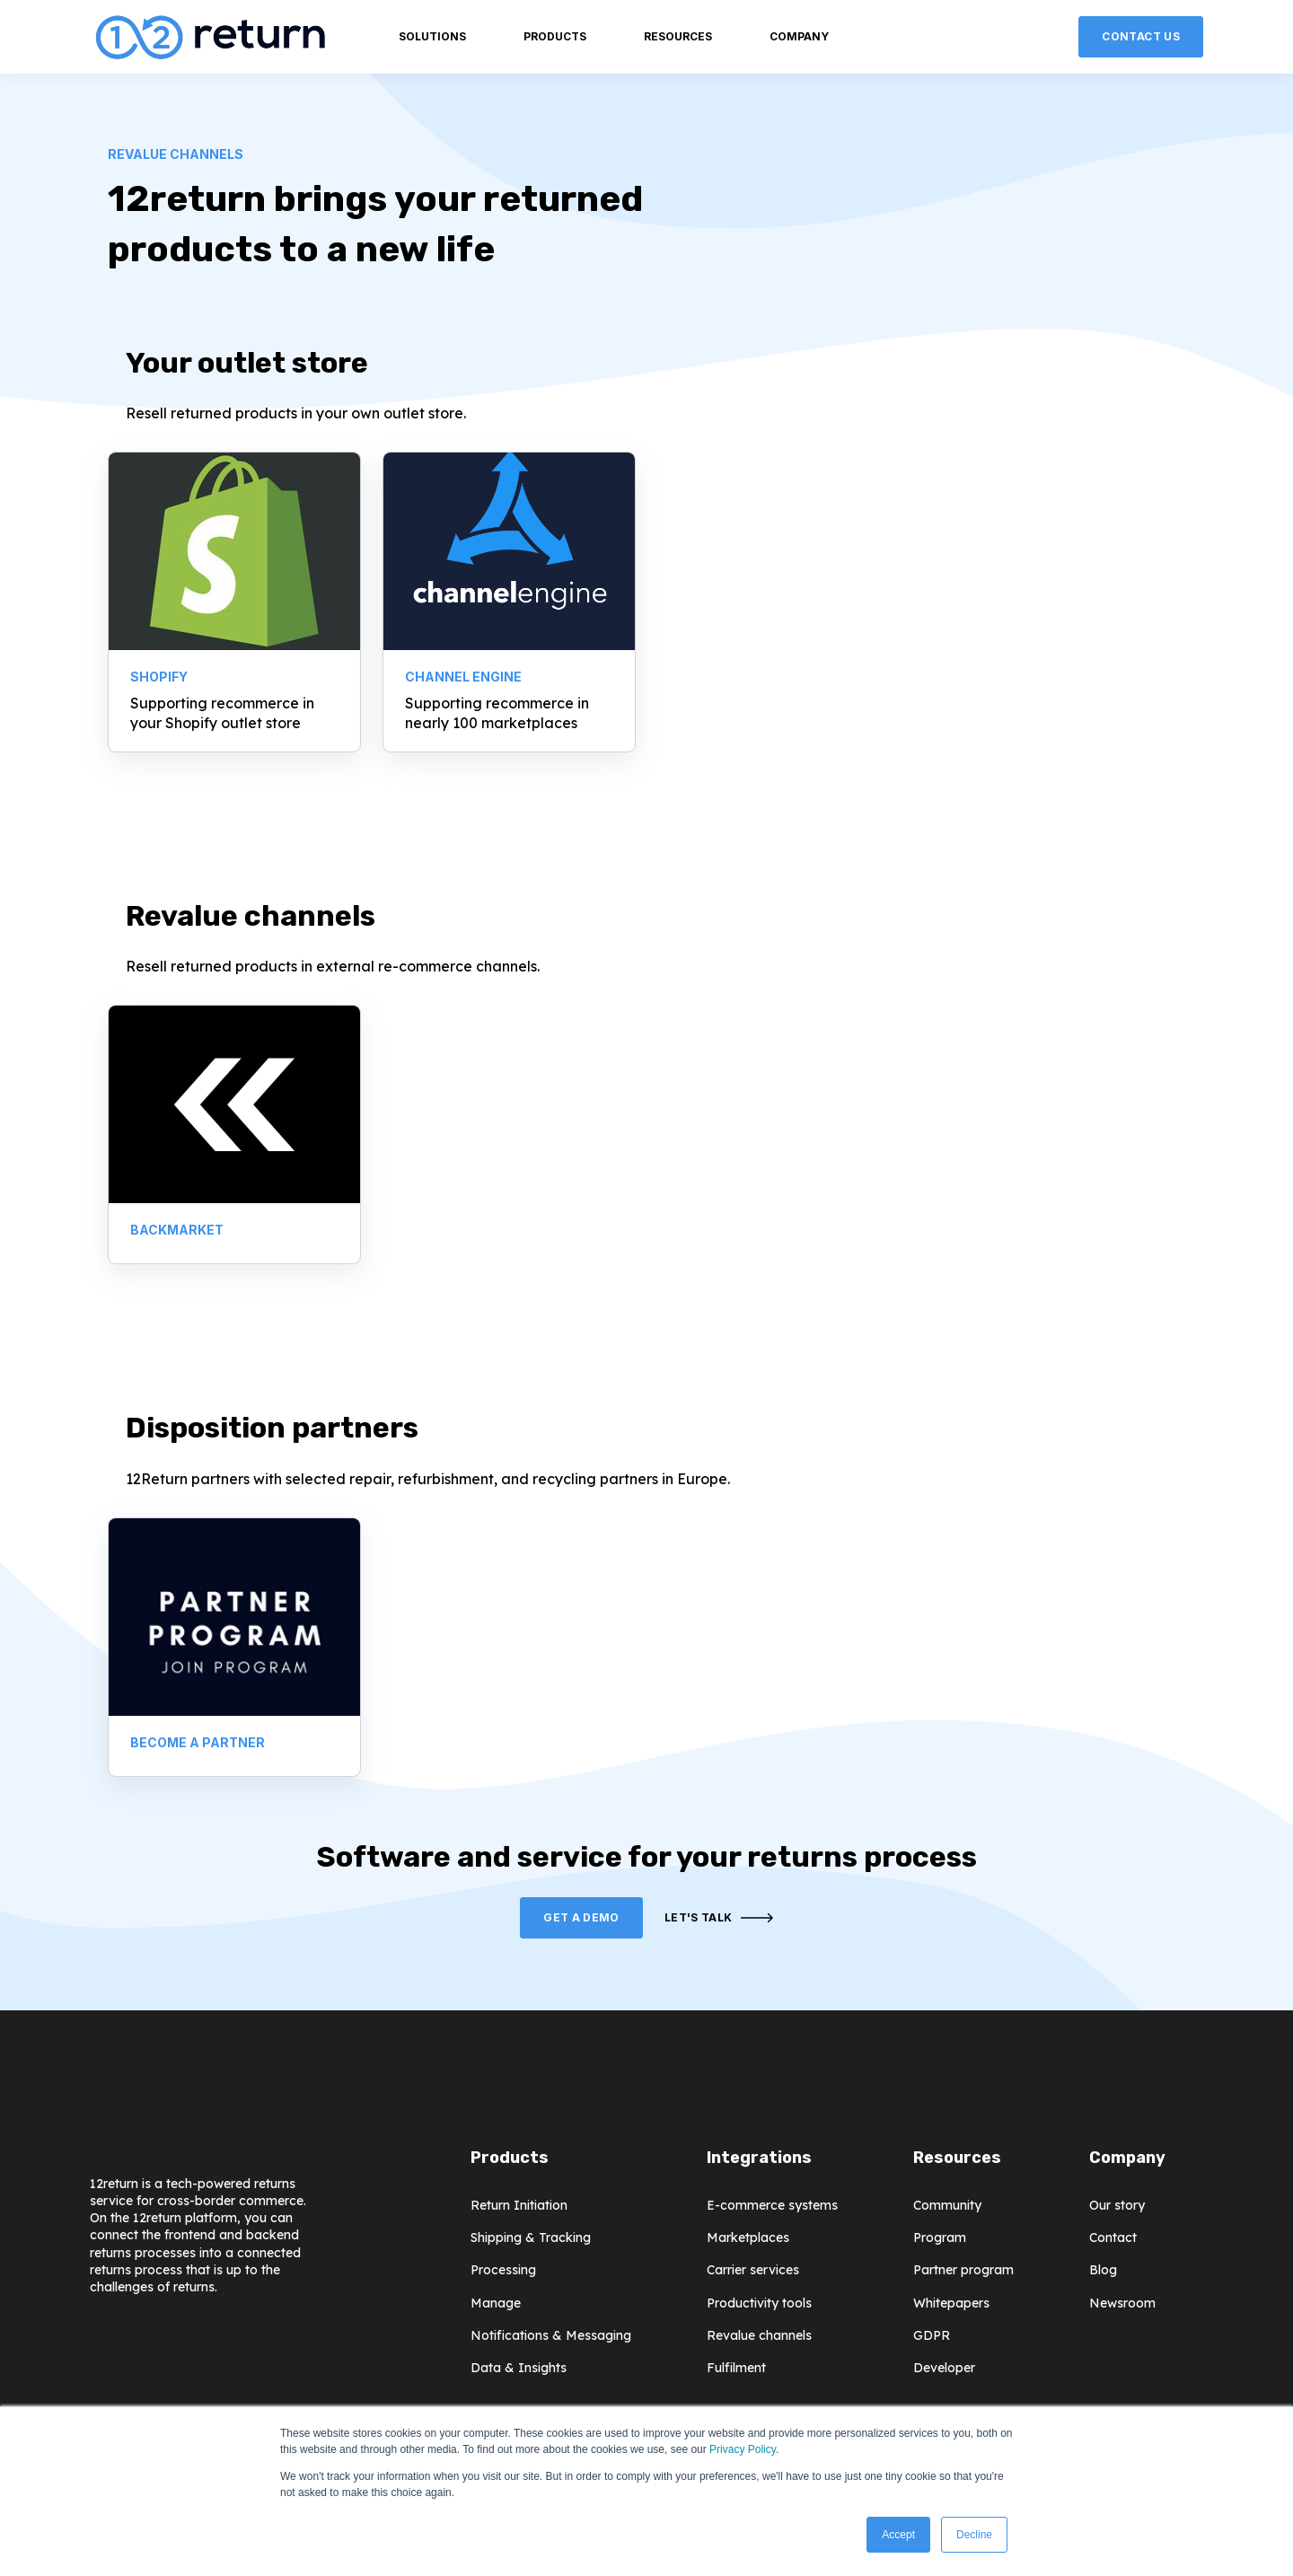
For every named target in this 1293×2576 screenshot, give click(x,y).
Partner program (963, 2270)
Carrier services (753, 2270)
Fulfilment (736, 2368)
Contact (1113, 2238)
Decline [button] (974, 2534)
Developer (944, 2368)
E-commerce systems (772, 2205)
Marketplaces (748, 2238)
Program (939, 2238)
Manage (496, 2303)
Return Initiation (519, 2205)
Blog (1103, 2270)
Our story (1117, 2205)
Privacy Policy (742, 2449)
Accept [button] (898, 2534)
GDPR (931, 2335)
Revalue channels (759, 2335)
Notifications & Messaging (551, 2335)
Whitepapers (951, 2303)
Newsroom (1122, 2303)
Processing (503, 2270)
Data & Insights (519, 2368)
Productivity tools (759, 2303)
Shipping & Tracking (531, 2238)
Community (947, 2205)
